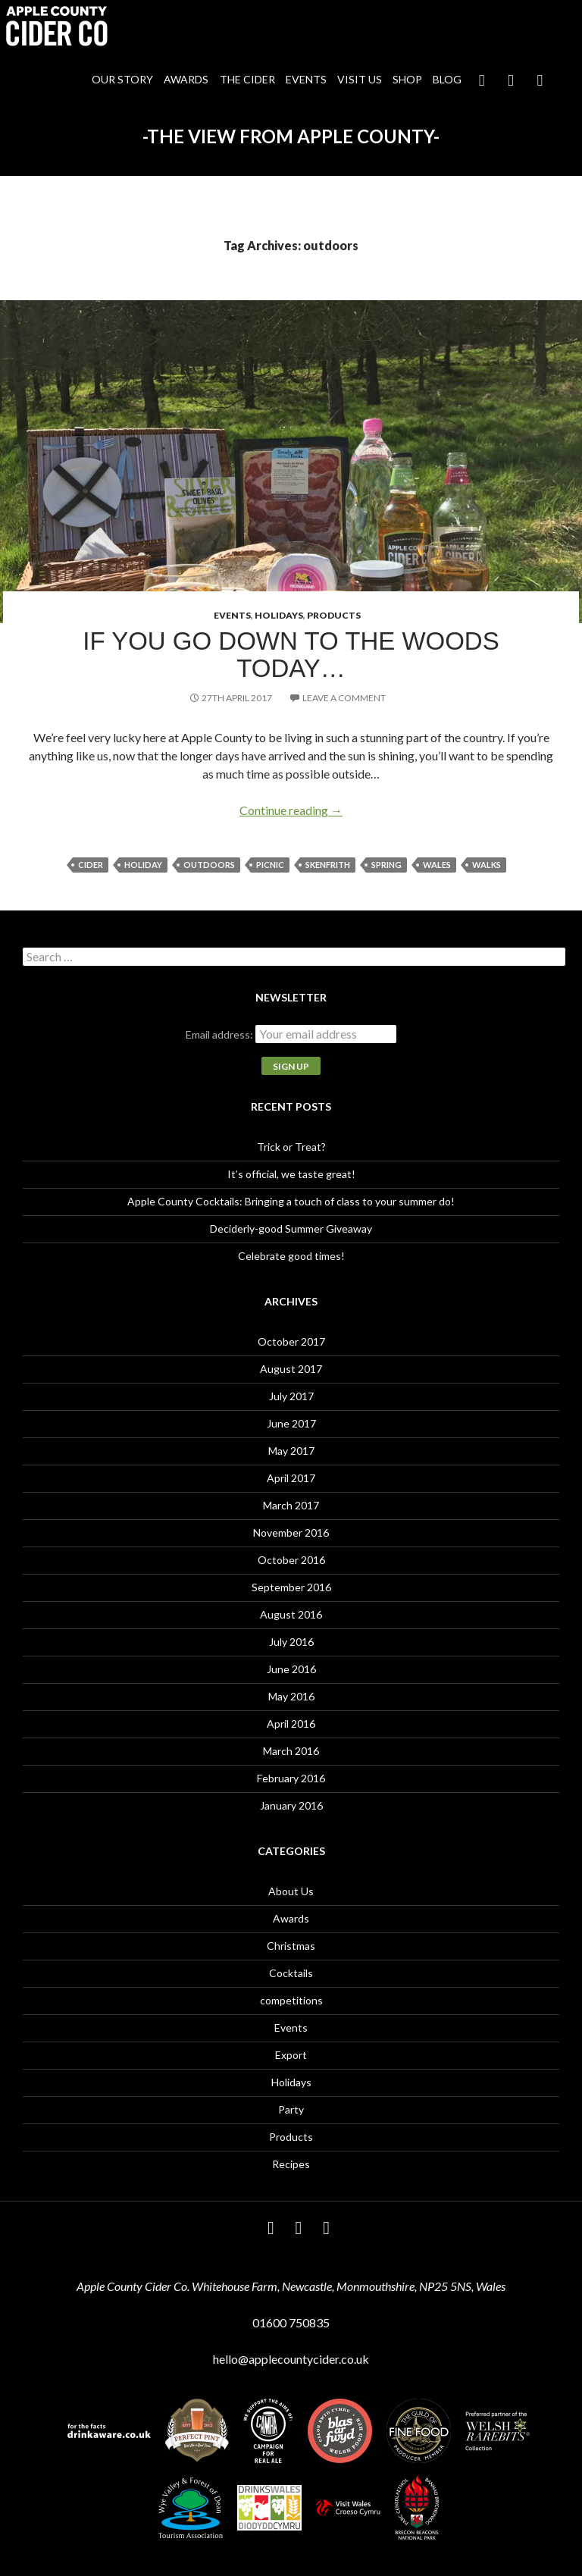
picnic (270, 865)
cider (90, 865)
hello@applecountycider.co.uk (291, 2359)
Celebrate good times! (291, 1255)
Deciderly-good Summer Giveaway (291, 1228)
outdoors (209, 865)
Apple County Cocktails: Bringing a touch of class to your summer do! (291, 1201)
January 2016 (291, 1805)
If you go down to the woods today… (291, 654)
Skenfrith (327, 865)
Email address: (220, 1034)
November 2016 (291, 1532)
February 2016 (291, 1778)
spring (386, 865)
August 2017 (291, 1368)
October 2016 (291, 1559)
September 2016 (291, 1587)
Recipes (291, 2164)
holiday (143, 865)
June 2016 (291, 1668)
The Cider (247, 79)
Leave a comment (344, 698)
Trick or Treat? (291, 1146)
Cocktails (291, 1972)
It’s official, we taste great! (291, 1173)
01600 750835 (291, 2322)
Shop (407, 79)
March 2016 (291, 1750)
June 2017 (291, 1423)
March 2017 (291, 1505)
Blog (447, 79)
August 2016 (291, 1614)
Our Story (122, 79)
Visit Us (359, 79)
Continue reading (291, 810)
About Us (291, 1891)
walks (486, 865)
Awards (186, 79)
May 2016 (291, 1696)
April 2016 (291, 1723)
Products (334, 615)
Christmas (291, 1945)
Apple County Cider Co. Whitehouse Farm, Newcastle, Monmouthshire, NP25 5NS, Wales (291, 2286)
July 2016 (291, 1641)
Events (306, 79)
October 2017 (291, 1341)
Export (291, 2054)
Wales (437, 865)
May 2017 (291, 1450)
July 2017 (291, 1396)
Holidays (279, 615)
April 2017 (291, 1477)
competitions (291, 2000)
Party (291, 2109)
